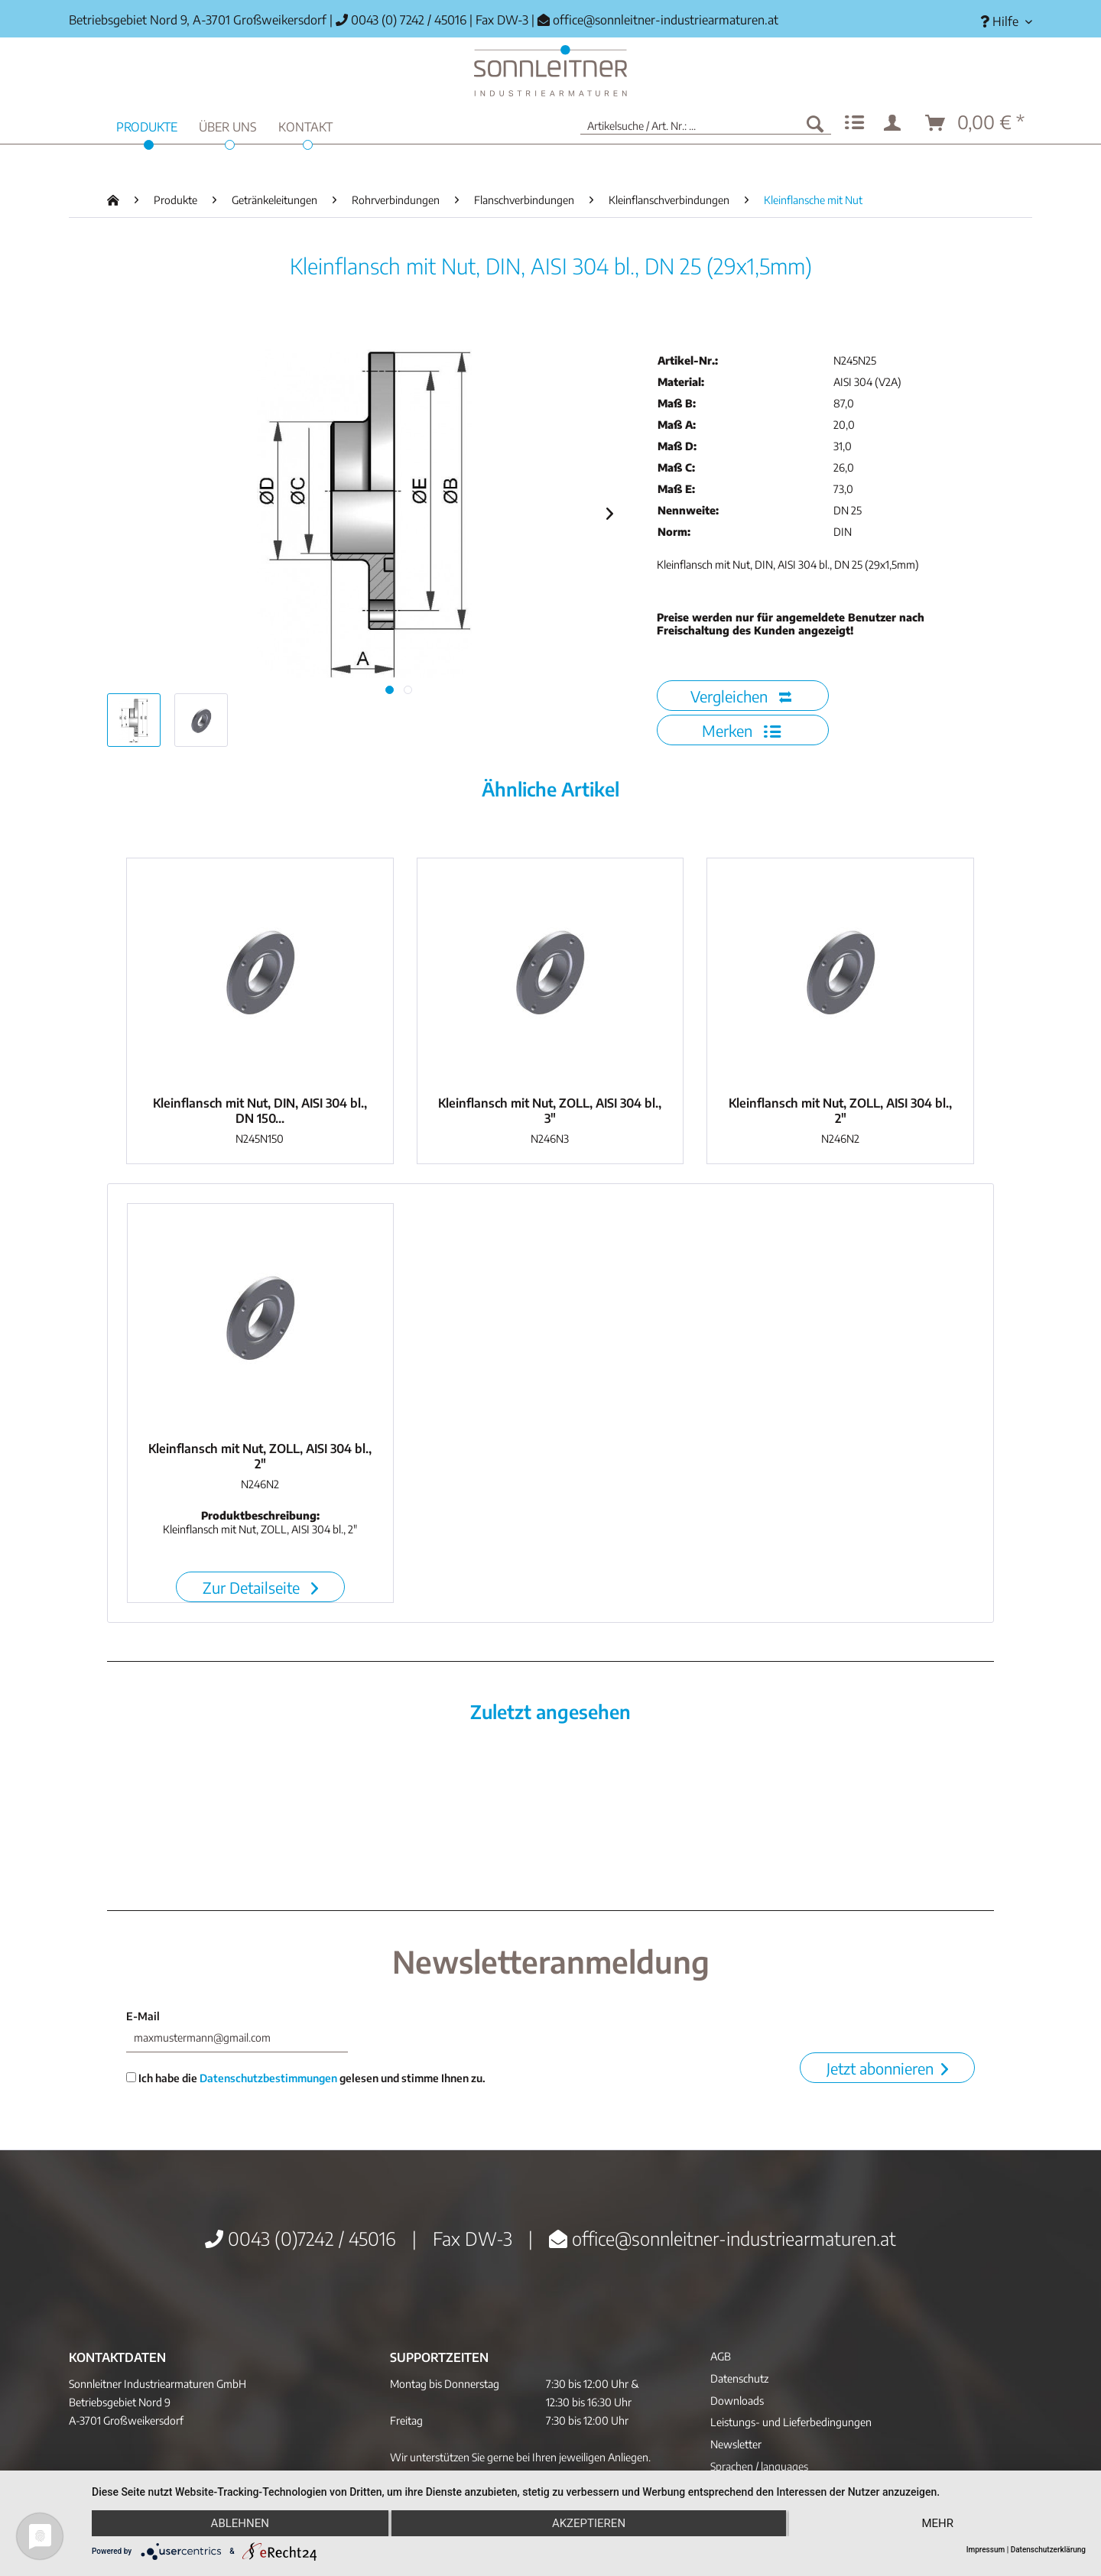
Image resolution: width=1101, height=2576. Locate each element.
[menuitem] (1000, 21)
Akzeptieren (588, 2523)
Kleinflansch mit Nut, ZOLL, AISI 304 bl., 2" (840, 1110)
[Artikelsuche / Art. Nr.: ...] (705, 123)
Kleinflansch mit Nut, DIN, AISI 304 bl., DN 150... (260, 1110)
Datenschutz (739, 2378)
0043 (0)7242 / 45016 (300, 2238)
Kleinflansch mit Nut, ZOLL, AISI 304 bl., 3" (549, 1110)
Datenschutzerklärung (1048, 2549)
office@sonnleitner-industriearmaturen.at (665, 20)
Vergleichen (740, 696)
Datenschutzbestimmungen (268, 2078)
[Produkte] (147, 125)
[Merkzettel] (854, 123)
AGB (720, 2356)
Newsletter (736, 2444)
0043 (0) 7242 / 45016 (401, 20)
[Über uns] (228, 125)
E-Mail (143, 2016)
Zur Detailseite (260, 1587)
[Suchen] (815, 123)
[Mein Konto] (895, 123)
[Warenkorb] (975, 123)
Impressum (985, 2549)
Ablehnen (240, 2523)
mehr (937, 2523)
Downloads (737, 2400)
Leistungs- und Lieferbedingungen (791, 2421)
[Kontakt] (305, 125)
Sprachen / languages (759, 2466)
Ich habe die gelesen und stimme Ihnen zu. (306, 2078)
